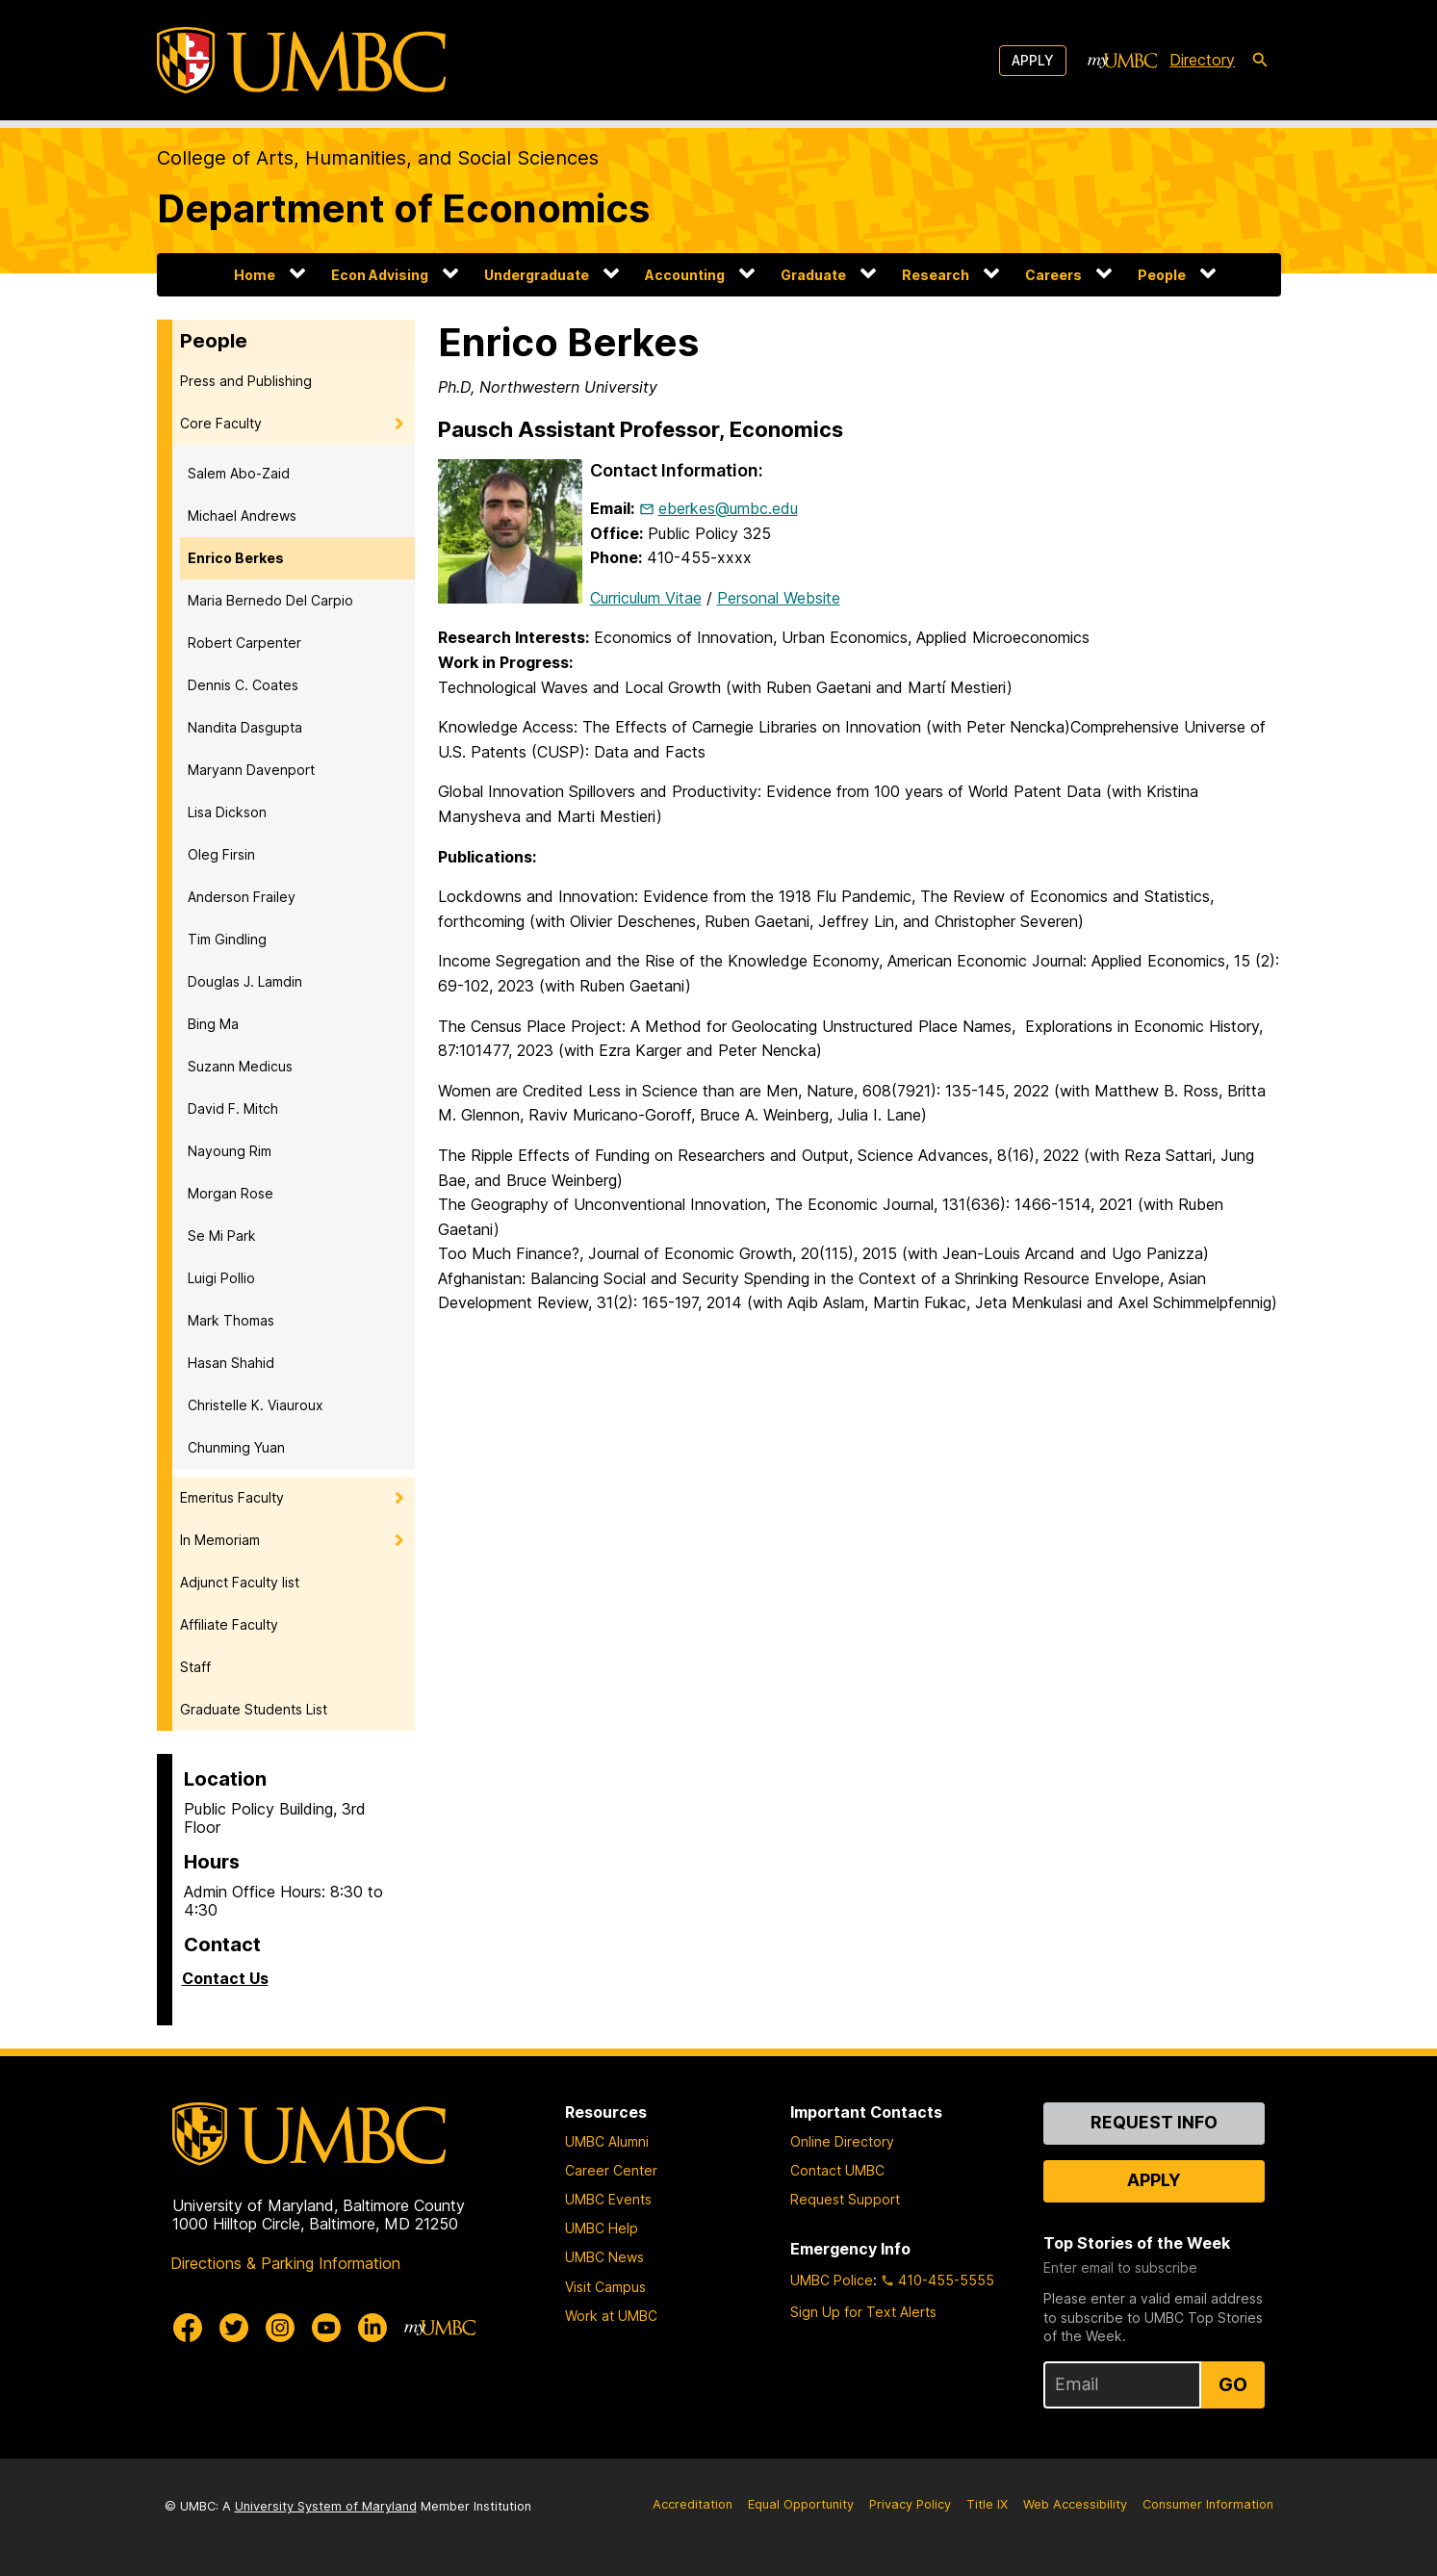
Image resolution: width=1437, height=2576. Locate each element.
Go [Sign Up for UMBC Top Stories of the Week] (1233, 2384)
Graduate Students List (253, 1709)
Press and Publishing (246, 381)
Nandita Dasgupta (245, 727)
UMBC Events (608, 2199)
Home (254, 275)
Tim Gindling (227, 939)
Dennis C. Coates (243, 685)
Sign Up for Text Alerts (863, 2312)
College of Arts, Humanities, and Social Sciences (378, 157)
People (1162, 275)
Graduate (813, 275)
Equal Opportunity (801, 2504)
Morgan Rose (230, 1193)
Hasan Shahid (231, 1362)
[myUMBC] (1122, 60)
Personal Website (778, 597)
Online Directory (842, 2141)
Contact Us (225, 1978)
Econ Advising (379, 275)
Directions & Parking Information (285, 2263)
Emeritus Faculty (232, 1497)
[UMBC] (301, 60)
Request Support (845, 2199)
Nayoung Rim (229, 1151)
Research (935, 275)
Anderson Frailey (241, 897)
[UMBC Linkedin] (372, 2327)
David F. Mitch (233, 1108)
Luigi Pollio (221, 1278)
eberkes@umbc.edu (728, 508)
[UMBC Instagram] (280, 2327)
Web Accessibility (1075, 2504)
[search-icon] (1260, 60)
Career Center (611, 2170)
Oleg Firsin (221, 854)
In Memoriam (220, 1540)
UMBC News (604, 2257)
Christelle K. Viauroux (255, 1405)
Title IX (987, 2504)
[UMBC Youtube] (326, 2327)
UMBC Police (831, 2280)
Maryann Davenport (251, 769)
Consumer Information (1207, 2504)
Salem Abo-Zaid (239, 473)
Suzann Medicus (240, 1066)
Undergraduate (536, 275)
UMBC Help (601, 2228)
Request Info (1154, 2122)
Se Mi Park (222, 1235)
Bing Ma (213, 1024)
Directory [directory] (1202, 59)
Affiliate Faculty (229, 1624)
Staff (195, 1667)
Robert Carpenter (244, 642)
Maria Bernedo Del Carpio (270, 600)
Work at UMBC (611, 2315)
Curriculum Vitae (646, 597)
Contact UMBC (837, 2170)
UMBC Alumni (607, 2141)
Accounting (685, 275)
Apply (1033, 60)
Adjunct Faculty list (239, 1582)
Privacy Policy (910, 2504)
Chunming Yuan (236, 1447)
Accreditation (692, 2504)
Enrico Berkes (236, 558)
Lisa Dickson (227, 812)
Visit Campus (605, 2287)
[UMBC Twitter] (234, 2327)
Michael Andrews (242, 515)
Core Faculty (221, 423)
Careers (1053, 275)
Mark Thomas (231, 1320)
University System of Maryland (326, 2506)
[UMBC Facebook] (188, 2327)
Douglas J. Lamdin (245, 981)
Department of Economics (403, 208)
